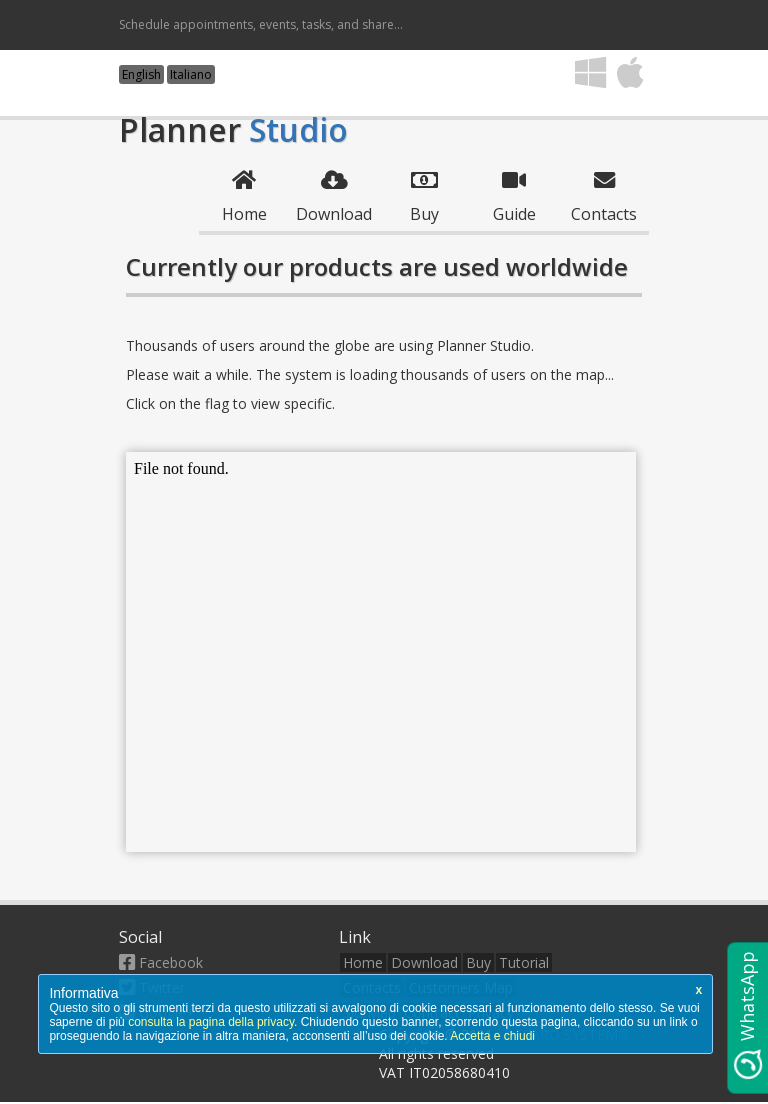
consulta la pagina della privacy (211, 1022)
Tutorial (524, 962)
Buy (478, 962)
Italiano (191, 74)
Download (424, 962)
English (141, 74)
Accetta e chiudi (492, 1036)
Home (363, 962)
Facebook (161, 962)
